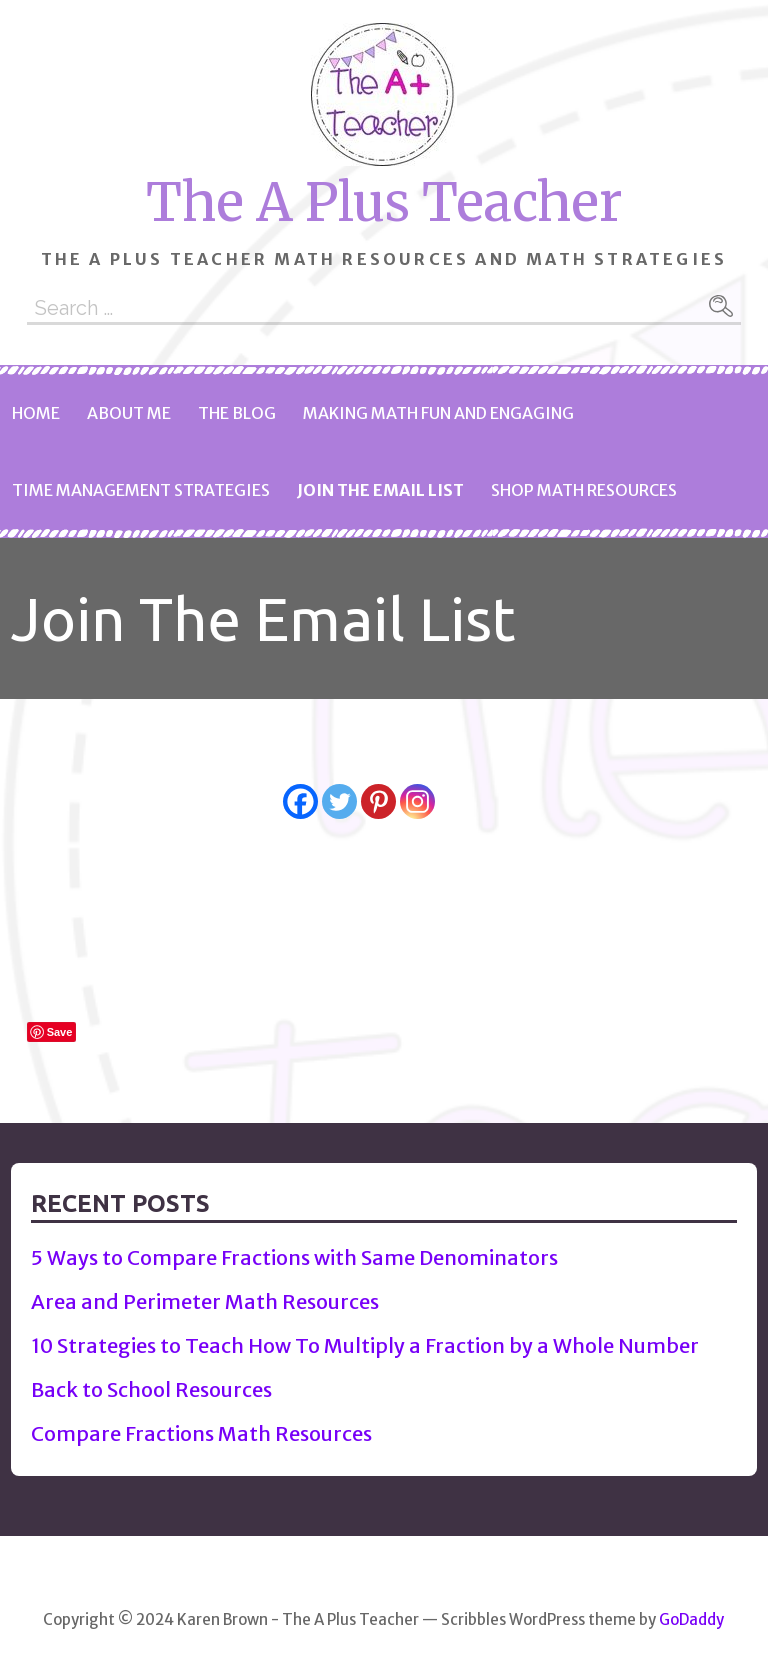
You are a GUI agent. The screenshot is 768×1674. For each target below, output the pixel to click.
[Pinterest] (378, 785)
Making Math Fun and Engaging (438, 413)
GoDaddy (691, 1619)
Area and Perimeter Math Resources (205, 1301)
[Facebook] (300, 785)
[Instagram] (417, 785)
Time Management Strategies (141, 490)
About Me (129, 413)
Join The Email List (380, 490)
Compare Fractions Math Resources (201, 1433)
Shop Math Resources (584, 490)
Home (36, 413)
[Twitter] (339, 785)
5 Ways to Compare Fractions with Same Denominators (294, 1257)
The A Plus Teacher (384, 202)
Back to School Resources (151, 1389)
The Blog (237, 413)
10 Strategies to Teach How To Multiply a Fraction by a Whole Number (365, 1345)
